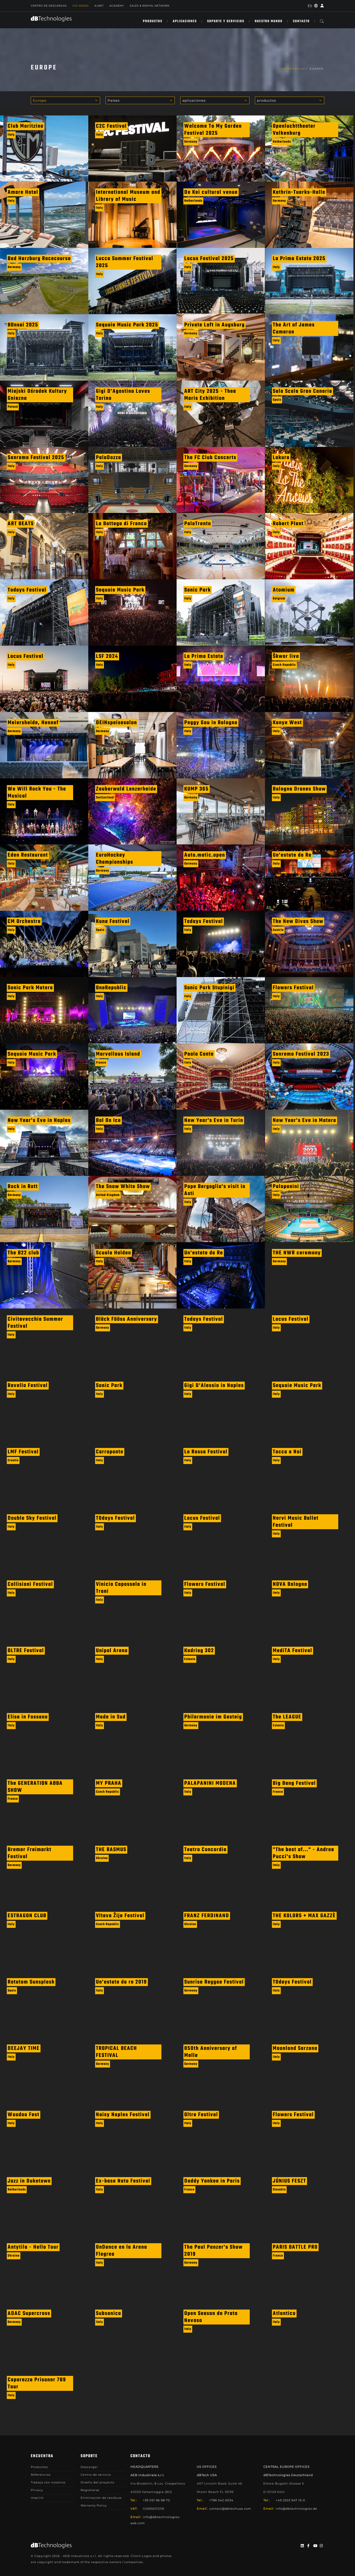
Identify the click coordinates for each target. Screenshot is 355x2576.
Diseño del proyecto (97, 2482)
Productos (152, 21)
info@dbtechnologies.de (296, 2508)
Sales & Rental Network (150, 5)
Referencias (293, 68)
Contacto (301, 21)
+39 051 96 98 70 (156, 2500)
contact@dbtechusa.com (230, 2508)
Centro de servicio (96, 2474)
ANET (99, 5)
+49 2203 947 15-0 (290, 2500)
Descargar (89, 2467)
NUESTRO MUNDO (269, 21)
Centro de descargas (49, 5)
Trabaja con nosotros (48, 2482)
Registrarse (90, 2490)
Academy (116, 5)
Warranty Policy (94, 2505)
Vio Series (80, 5)
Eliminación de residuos (101, 2497)
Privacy (37, 2490)
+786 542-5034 (221, 2500)
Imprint (37, 2497)
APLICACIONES (185, 21)
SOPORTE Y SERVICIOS (225, 21)
